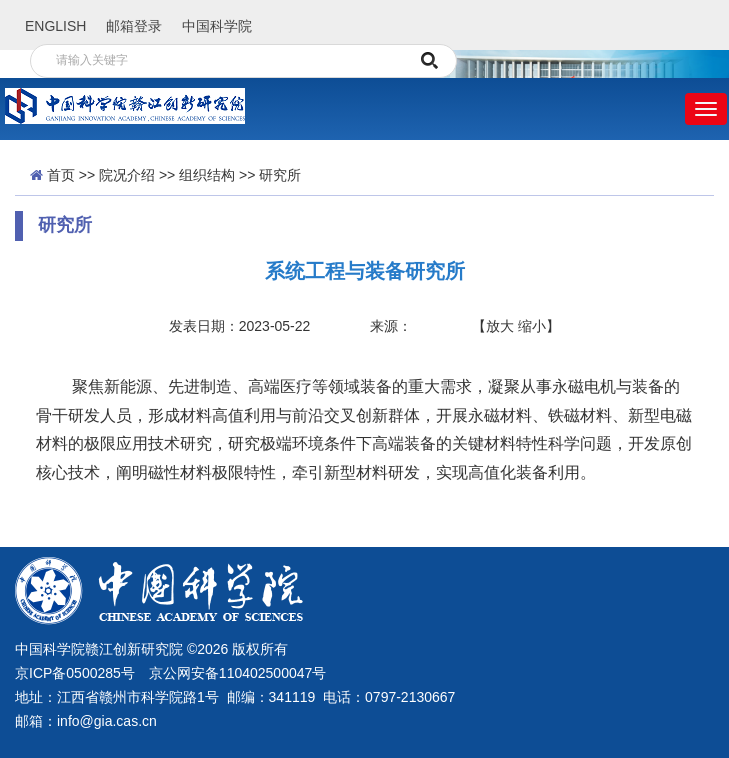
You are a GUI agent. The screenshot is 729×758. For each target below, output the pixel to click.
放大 (500, 326)
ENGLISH (55, 26)
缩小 (532, 326)
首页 (61, 175)
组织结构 (207, 175)
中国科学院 (217, 26)
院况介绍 (127, 175)
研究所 (280, 175)
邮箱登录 (134, 26)
